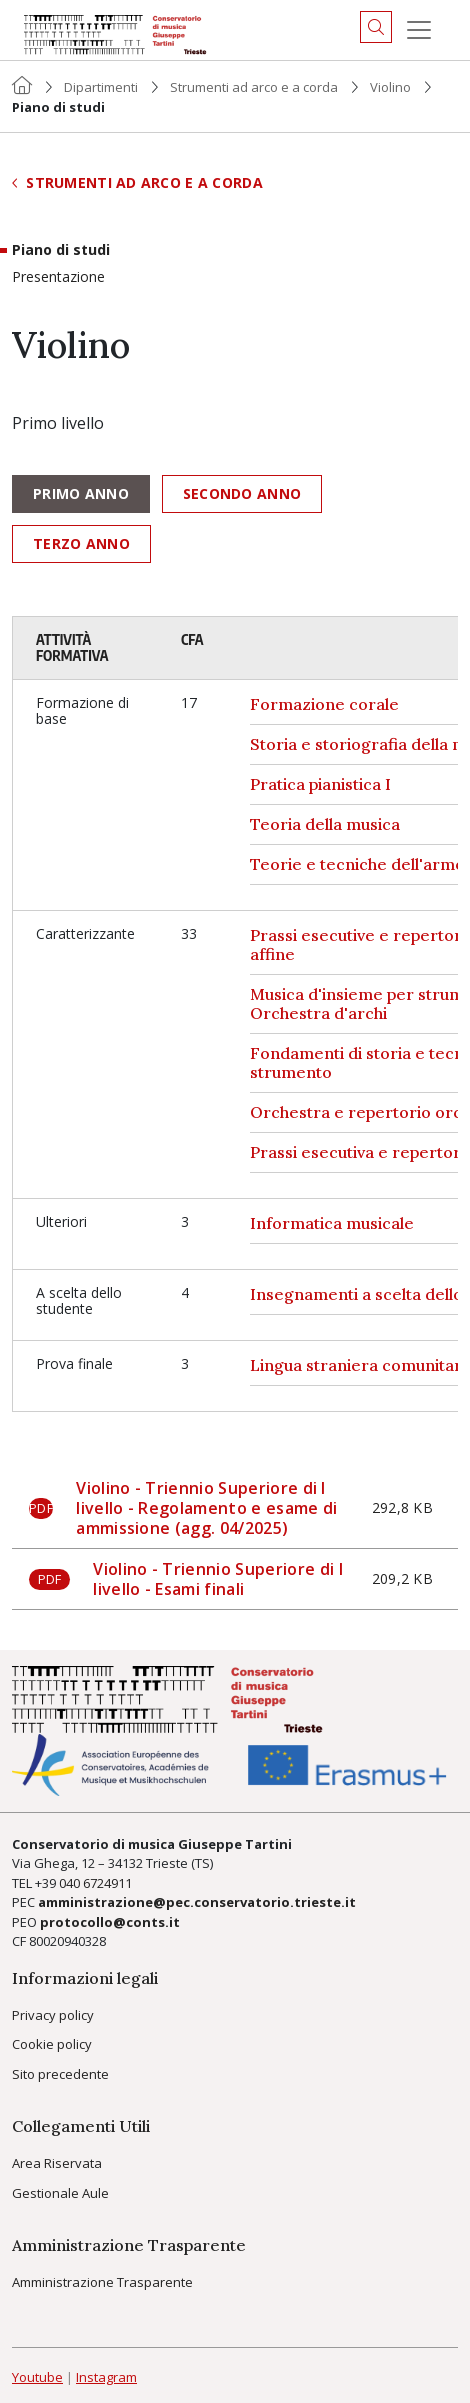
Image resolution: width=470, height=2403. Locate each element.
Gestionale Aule (60, 2193)
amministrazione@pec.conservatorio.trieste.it (197, 1902)
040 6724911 (95, 1883)
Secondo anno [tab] (242, 493)
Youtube (37, 2377)
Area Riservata (57, 2163)
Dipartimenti (101, 87)
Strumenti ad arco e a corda (254, 87)
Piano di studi (61, 250)
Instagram (106, 2377)
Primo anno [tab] (81, 493)
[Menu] (419, 30)
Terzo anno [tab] (81, 543)
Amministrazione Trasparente (102, 2282)
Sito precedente (60, 2074)
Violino (390, 87)
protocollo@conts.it (110, 1922)
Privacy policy (53, 2015)
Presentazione (58, 277)
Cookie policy (52, 2044)
